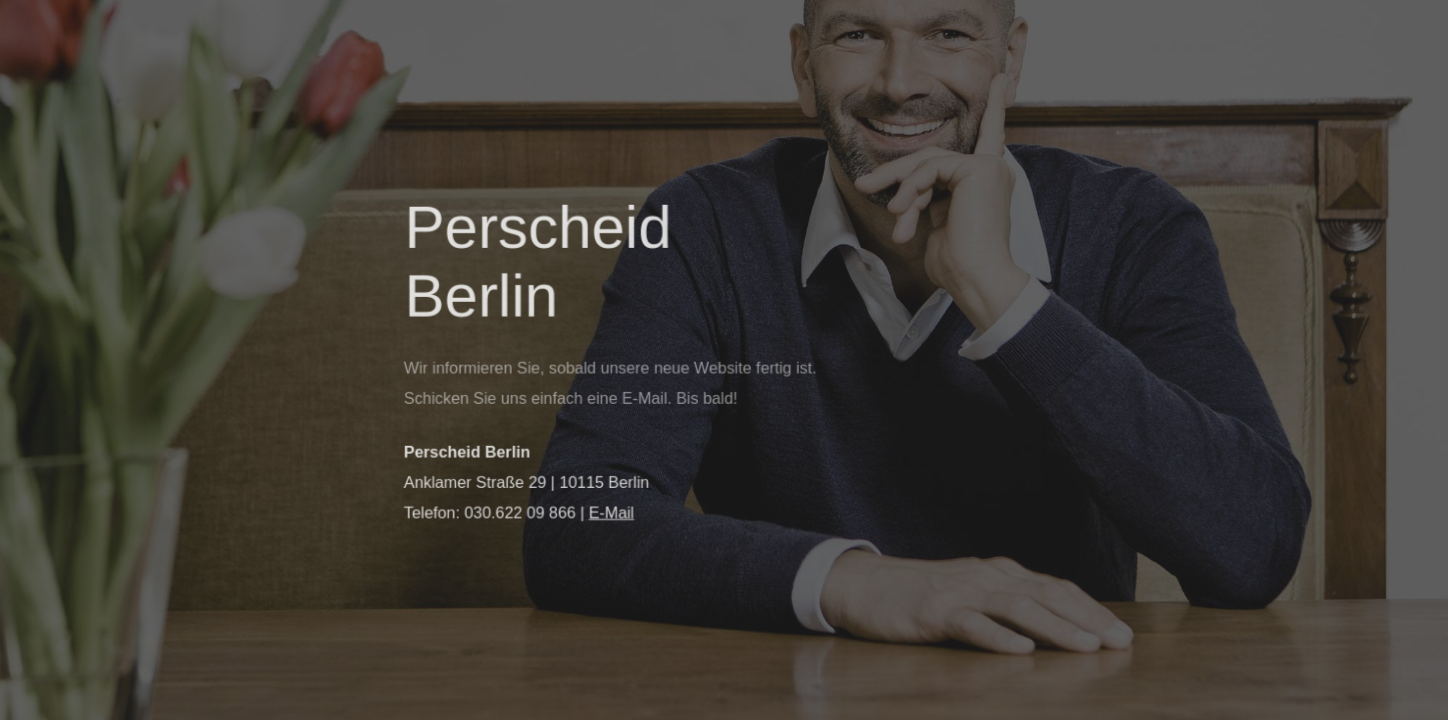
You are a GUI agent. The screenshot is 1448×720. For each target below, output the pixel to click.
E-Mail (611, 512)
